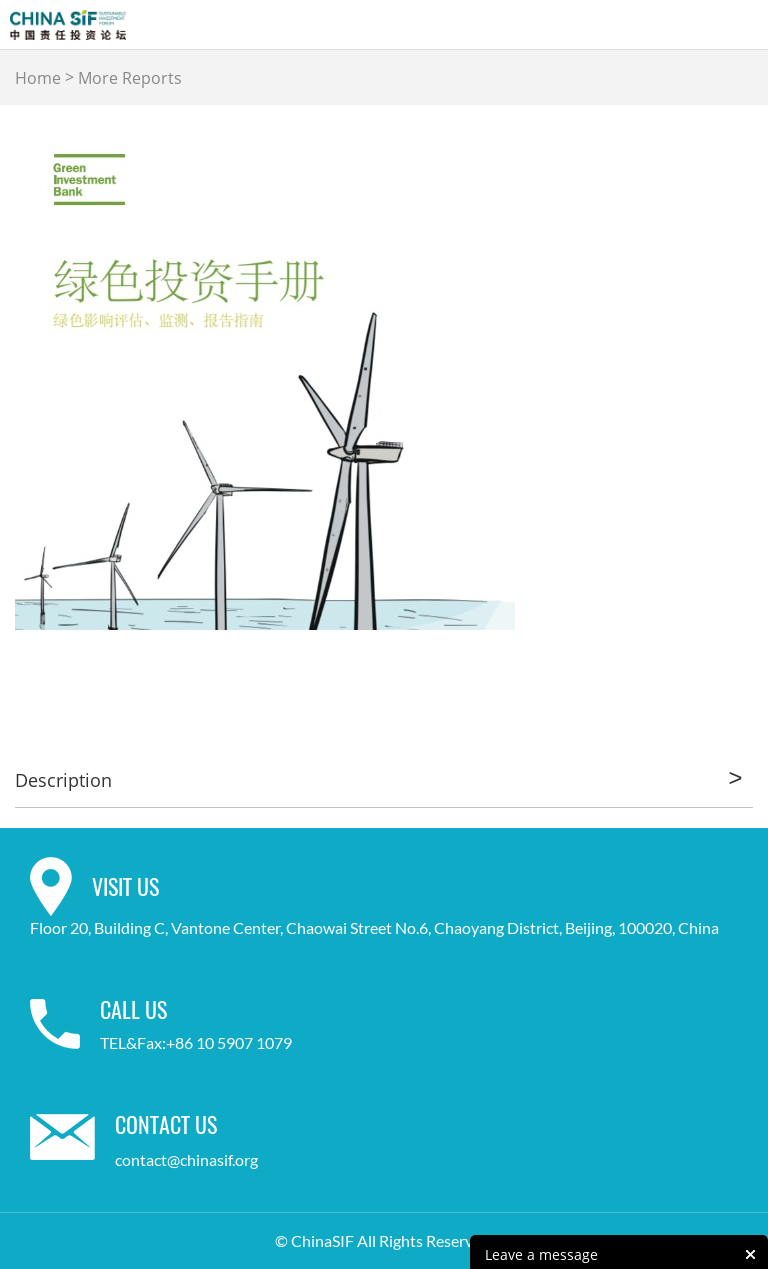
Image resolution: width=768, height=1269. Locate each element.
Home (38, 78)
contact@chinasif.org (186, 1159)
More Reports (130, 78)
